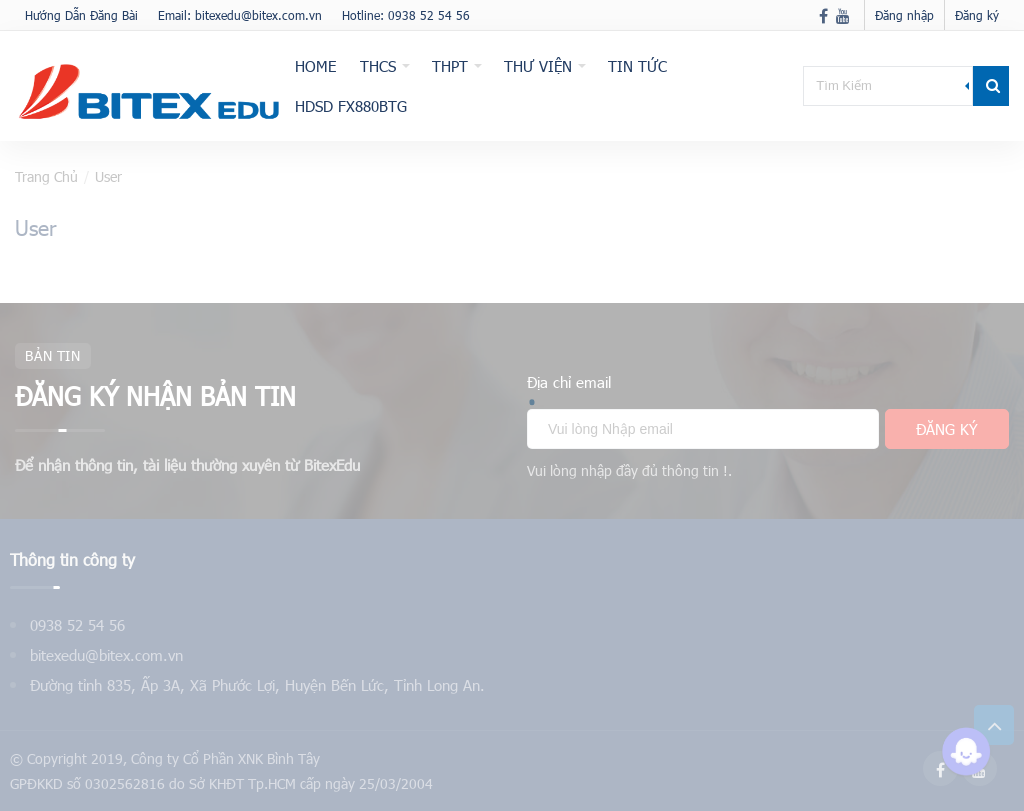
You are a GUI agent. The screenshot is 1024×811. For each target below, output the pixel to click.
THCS (378, 66)
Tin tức (637, 66)
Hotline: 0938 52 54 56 (406, 15)
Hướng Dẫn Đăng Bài (81, 15)
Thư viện (538, 66)
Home (315, 66)
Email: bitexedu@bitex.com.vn (240, 15)
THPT (450, 66)
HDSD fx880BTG (351, 106)
